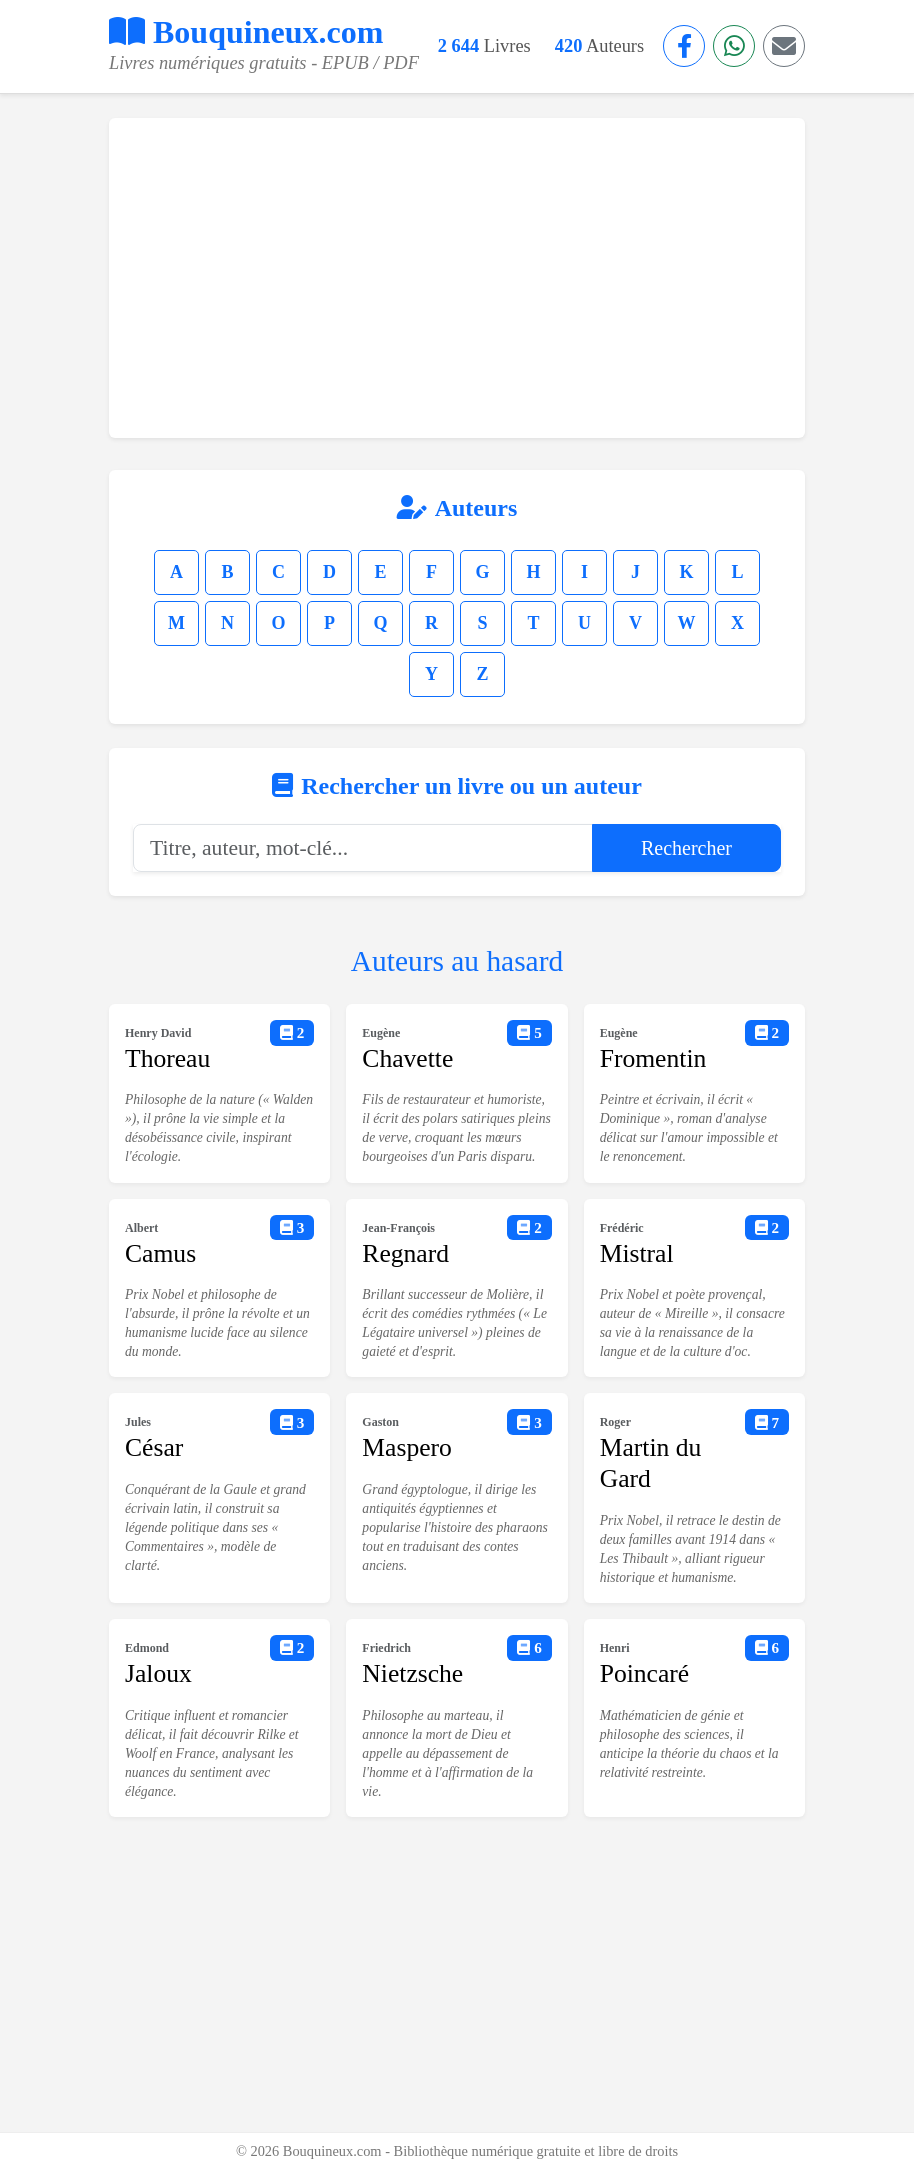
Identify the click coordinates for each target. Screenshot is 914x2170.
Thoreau (167, 1058)
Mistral (637, 1253)
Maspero (407, 1447)
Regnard (405, 1253)
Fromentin (653, 1058)
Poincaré (645, 1673)
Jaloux (158, 1673)
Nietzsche (412, 1673)
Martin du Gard (651, 1463)
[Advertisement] (457, 278)
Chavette (407, 1058)
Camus (160, 1253)
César (154, 1447)
